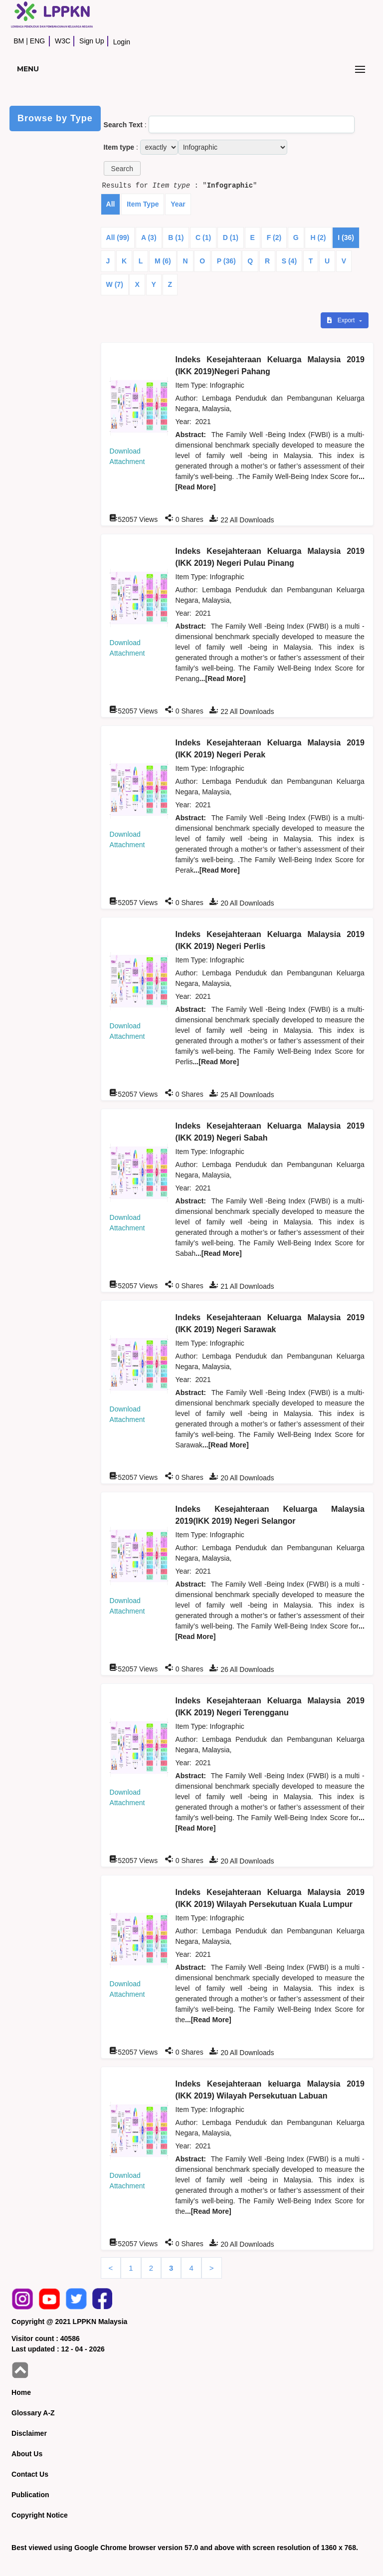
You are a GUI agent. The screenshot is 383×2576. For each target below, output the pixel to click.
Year (178, 204)
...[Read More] (222, 679)
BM (18, 41)
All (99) (118, 237)
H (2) (318, 237)
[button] (122, 168)
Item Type (143, 204)
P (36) (226, 261)
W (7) (114, 284)
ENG (37, 41)
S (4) (289, 261)
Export (341, 320)
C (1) (203, 237)
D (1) (230, 237)
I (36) (346, 237)
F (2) (274, 237)
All (110, 204)
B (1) (176, 237)
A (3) (149, 237)
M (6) (163, 261)
